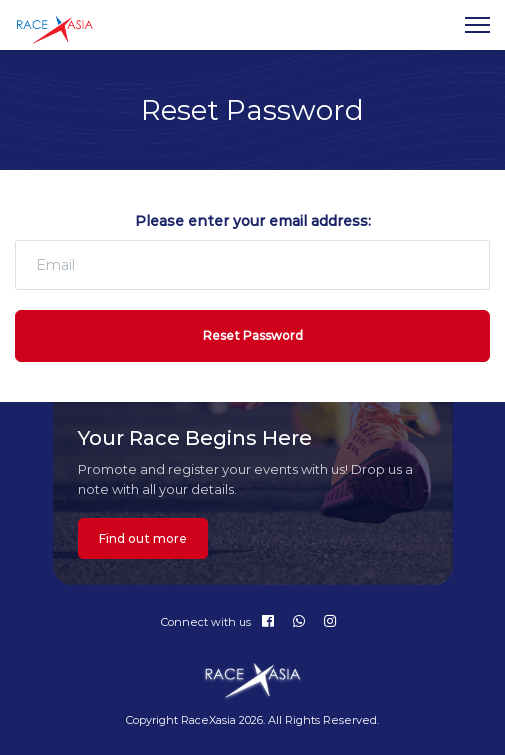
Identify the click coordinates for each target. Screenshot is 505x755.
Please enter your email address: (253, 221)
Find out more (143, 538)
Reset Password (253, 335)
